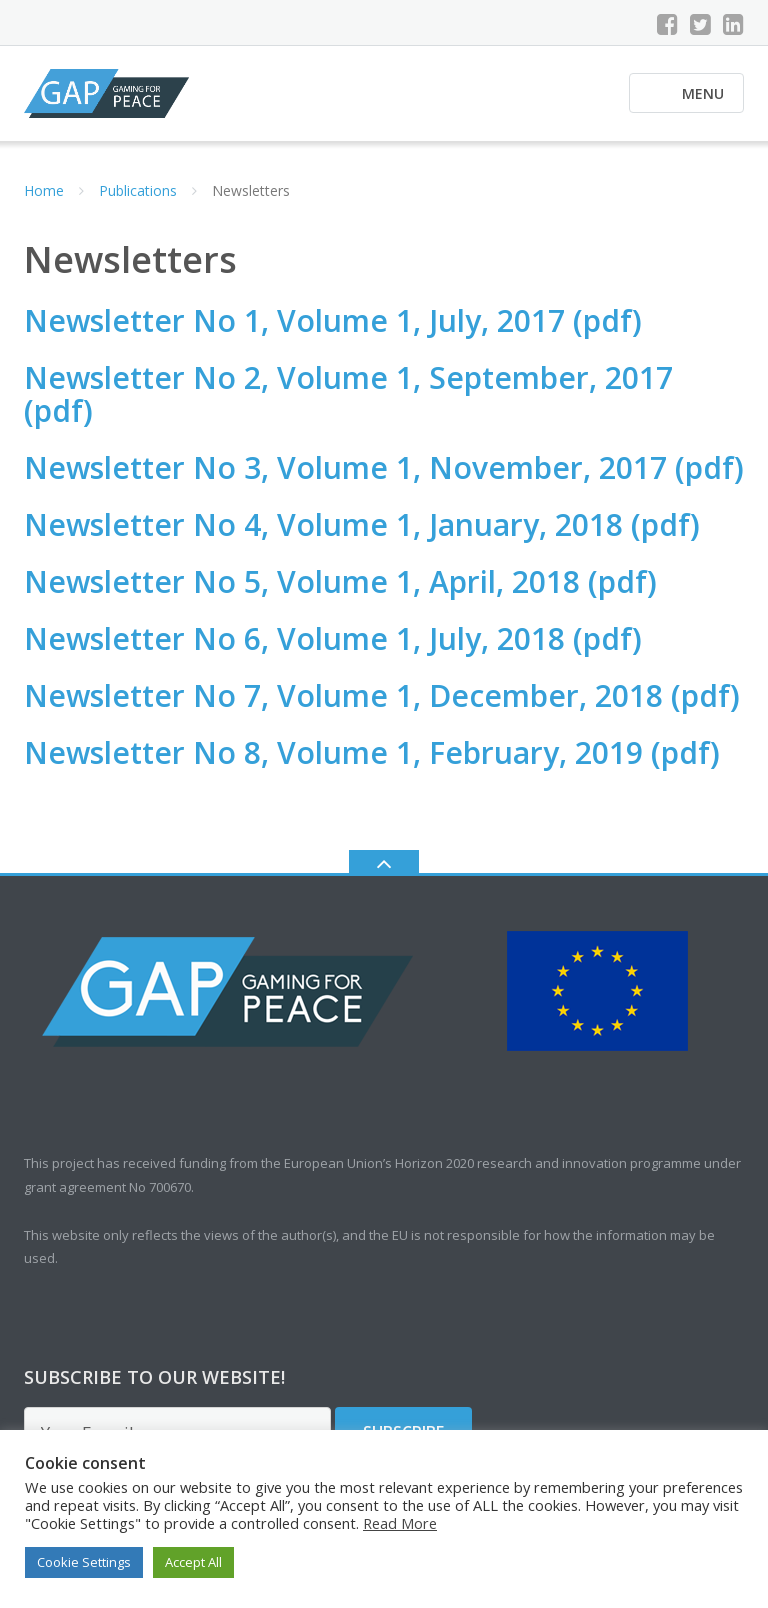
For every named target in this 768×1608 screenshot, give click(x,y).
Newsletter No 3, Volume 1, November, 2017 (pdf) (384, 467)
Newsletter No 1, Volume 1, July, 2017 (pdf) (333, 320)
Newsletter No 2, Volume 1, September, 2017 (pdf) (348, 394)
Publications (138, 190)
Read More (400, 1523)
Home (44, 190)
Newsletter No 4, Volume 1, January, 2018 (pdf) (362, 524)
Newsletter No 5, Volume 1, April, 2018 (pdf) (340, 581)
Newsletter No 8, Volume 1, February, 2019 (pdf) (372, 752)
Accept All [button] (193, 1562)
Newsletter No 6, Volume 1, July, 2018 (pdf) (333, 638)
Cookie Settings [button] (84, 1562)
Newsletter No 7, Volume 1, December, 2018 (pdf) (382, 695)
